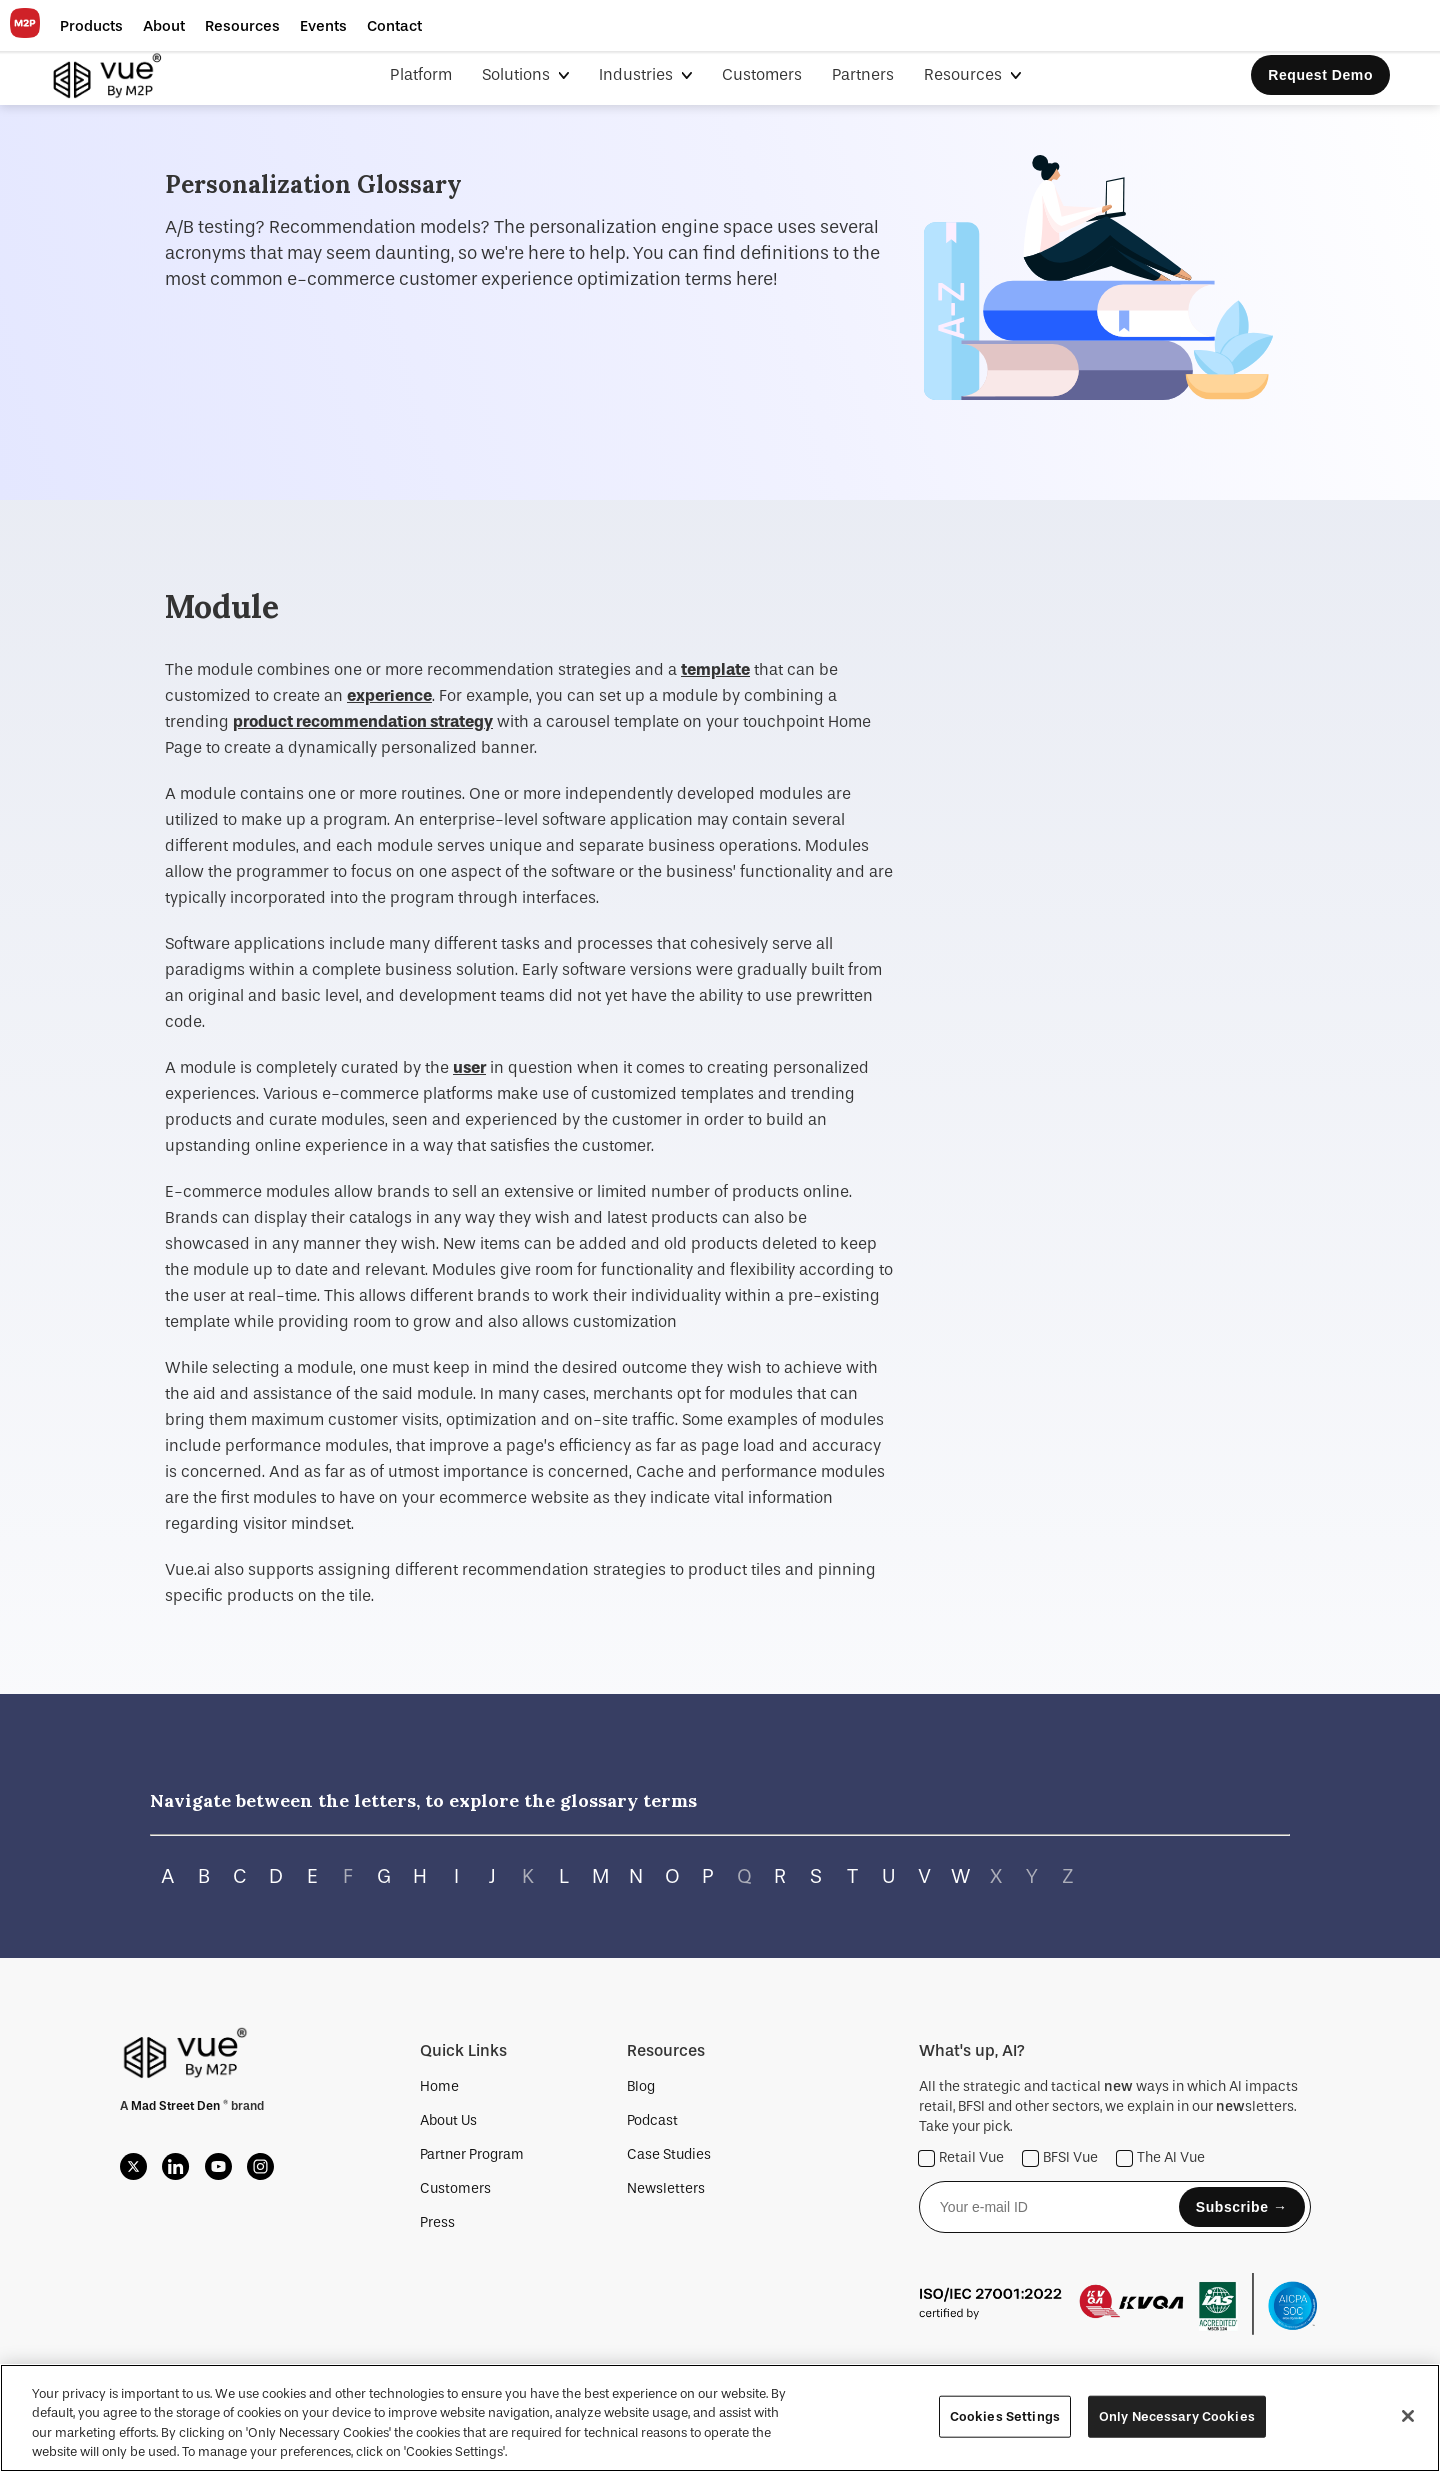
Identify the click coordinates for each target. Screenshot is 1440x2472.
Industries (638, 74)
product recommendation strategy (363, 721)
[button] (91, 26)
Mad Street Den (177, 2106)
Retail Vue (961, 2158)
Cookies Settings (1005, 2416)
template (715, 669)
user (469, 1067)
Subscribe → (1242, 2207)
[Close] (1408, 2416)
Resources (965, 74)
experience (389, 695)
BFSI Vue (1060, 2158)
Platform (421, 74)
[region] (720, 2418)
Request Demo (1320, 75)
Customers (762, 74)
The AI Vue (1161, 2158)
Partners (863, 74)
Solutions (518, 74)
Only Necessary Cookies (1177, 2416)
